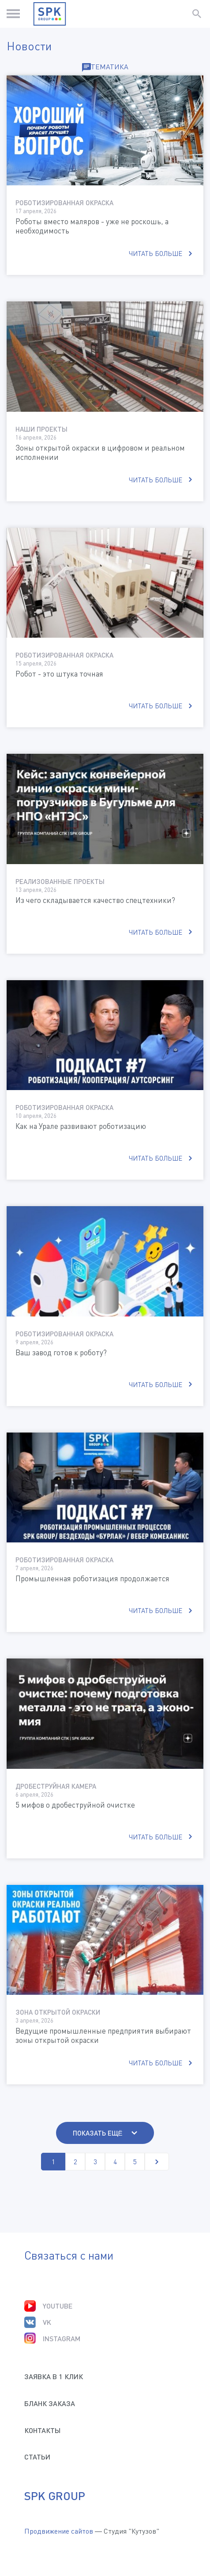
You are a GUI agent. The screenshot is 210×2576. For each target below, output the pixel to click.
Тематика (105, 67)
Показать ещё (98, 2133)
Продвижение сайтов (58, 2531)
